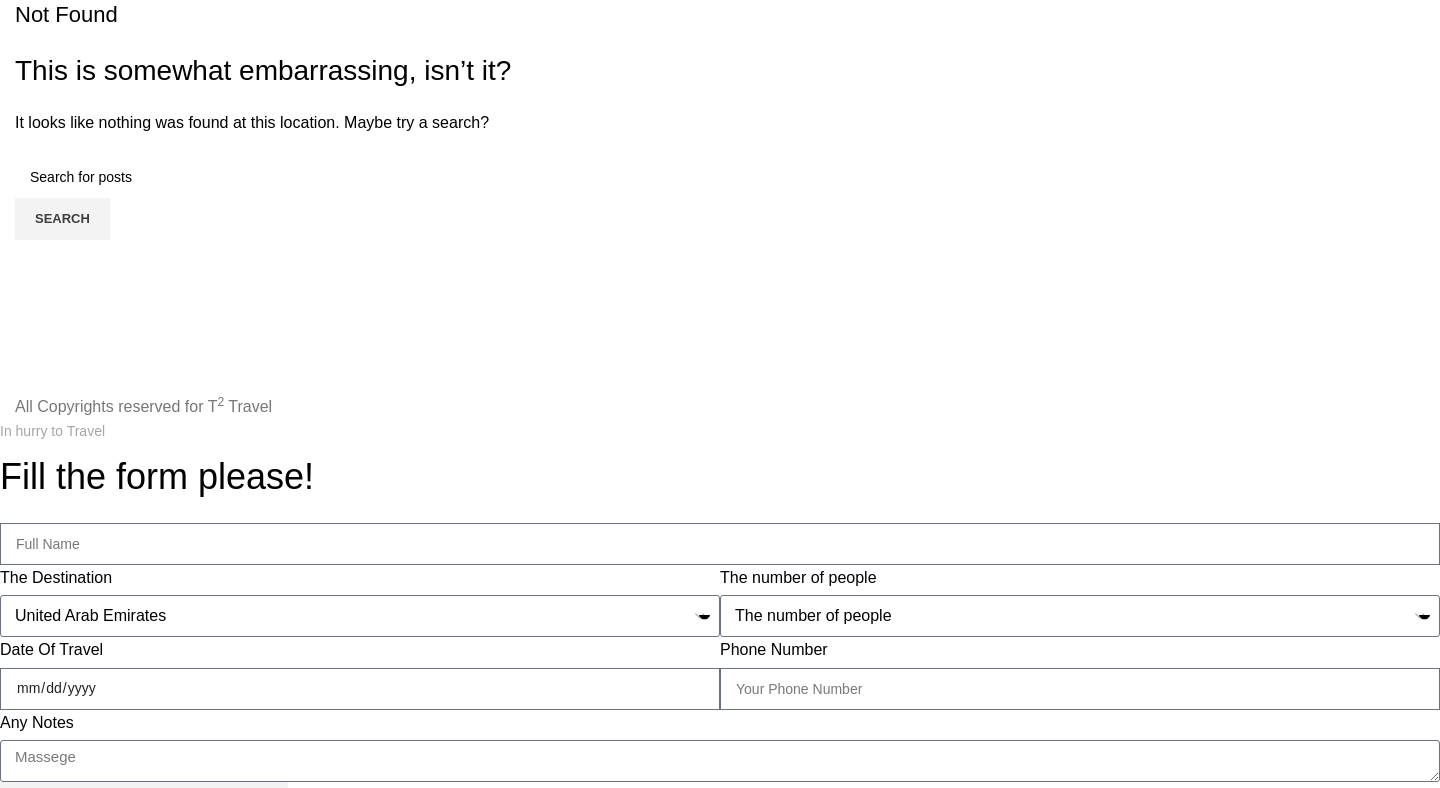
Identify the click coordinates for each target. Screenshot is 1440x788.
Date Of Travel (51, 649)
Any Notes (37, 722)
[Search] (720, 177)
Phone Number (774, 649)
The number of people (798, 577)
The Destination (56, 577)
